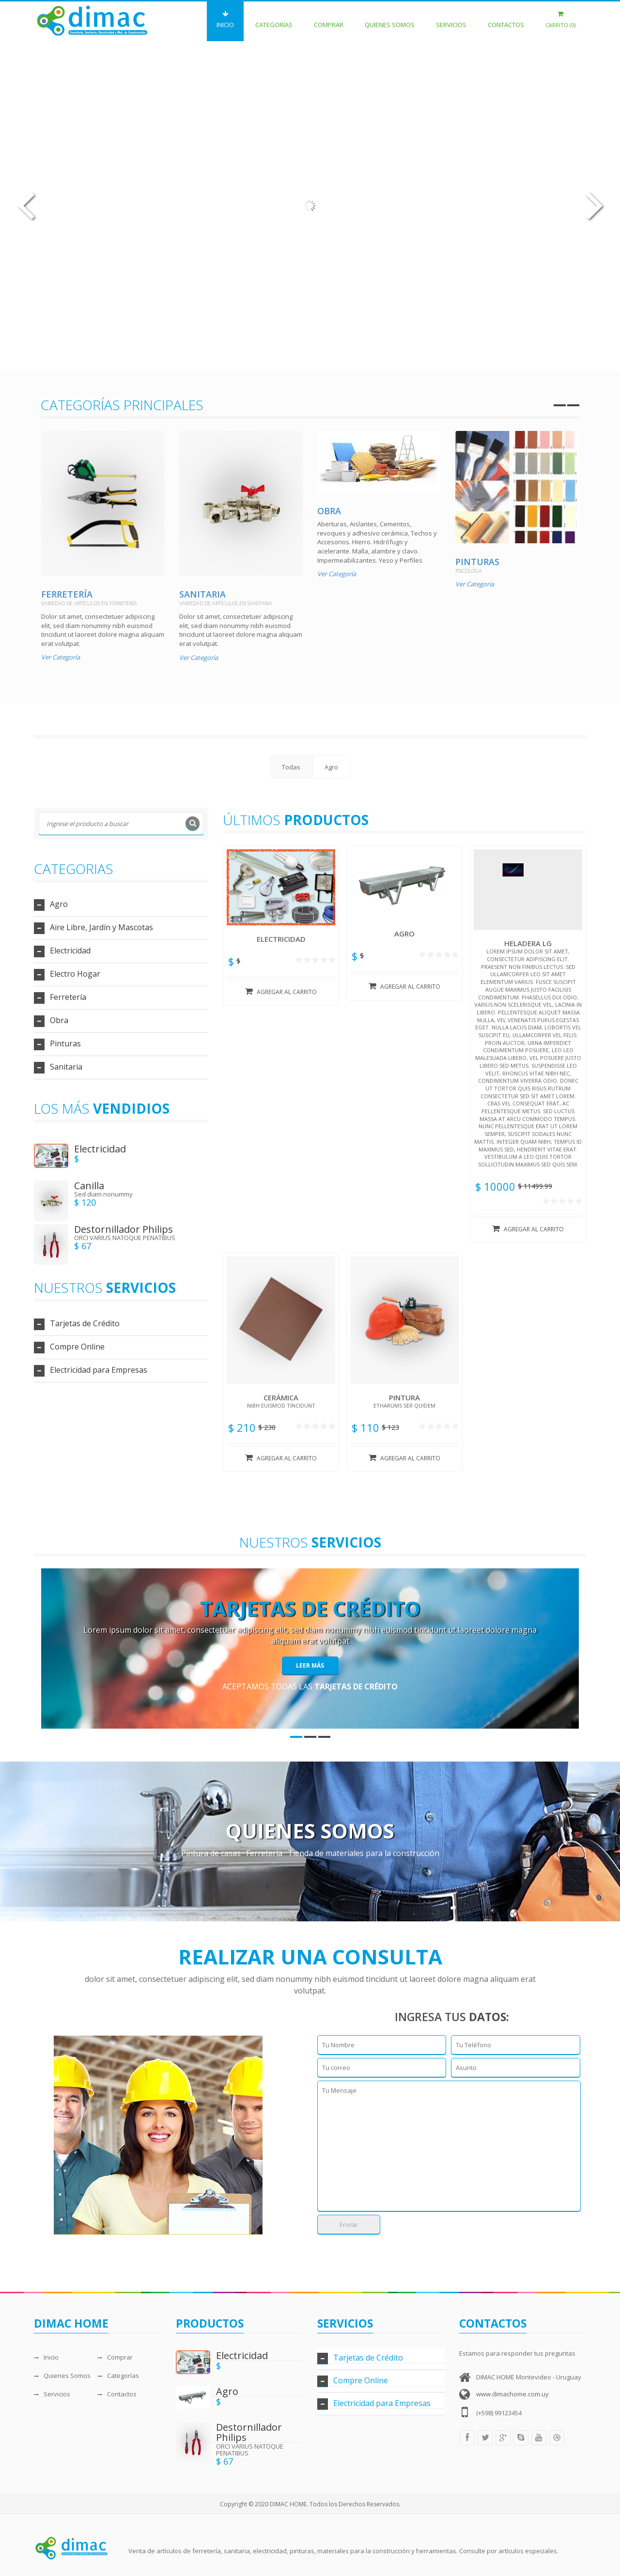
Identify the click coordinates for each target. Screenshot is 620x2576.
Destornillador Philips (123, 1229)
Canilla (89, 1185)
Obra (329, 511)
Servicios (451, 20)
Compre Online (77, 1346)
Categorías (274, 20)
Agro (59, 904)
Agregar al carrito (281, 991)
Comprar (328, 20)
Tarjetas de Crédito (85, 1323)
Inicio (225, 20)
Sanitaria (202, 594)
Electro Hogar (75, 973)
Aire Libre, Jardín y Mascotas (101, 927)
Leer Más (310, 1665)
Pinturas (477, 561)
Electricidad (70, 950)
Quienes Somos (390, 20)
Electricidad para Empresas (98, 1370)
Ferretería (67, 594)
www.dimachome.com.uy (512, 2394)
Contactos (506, 20)
